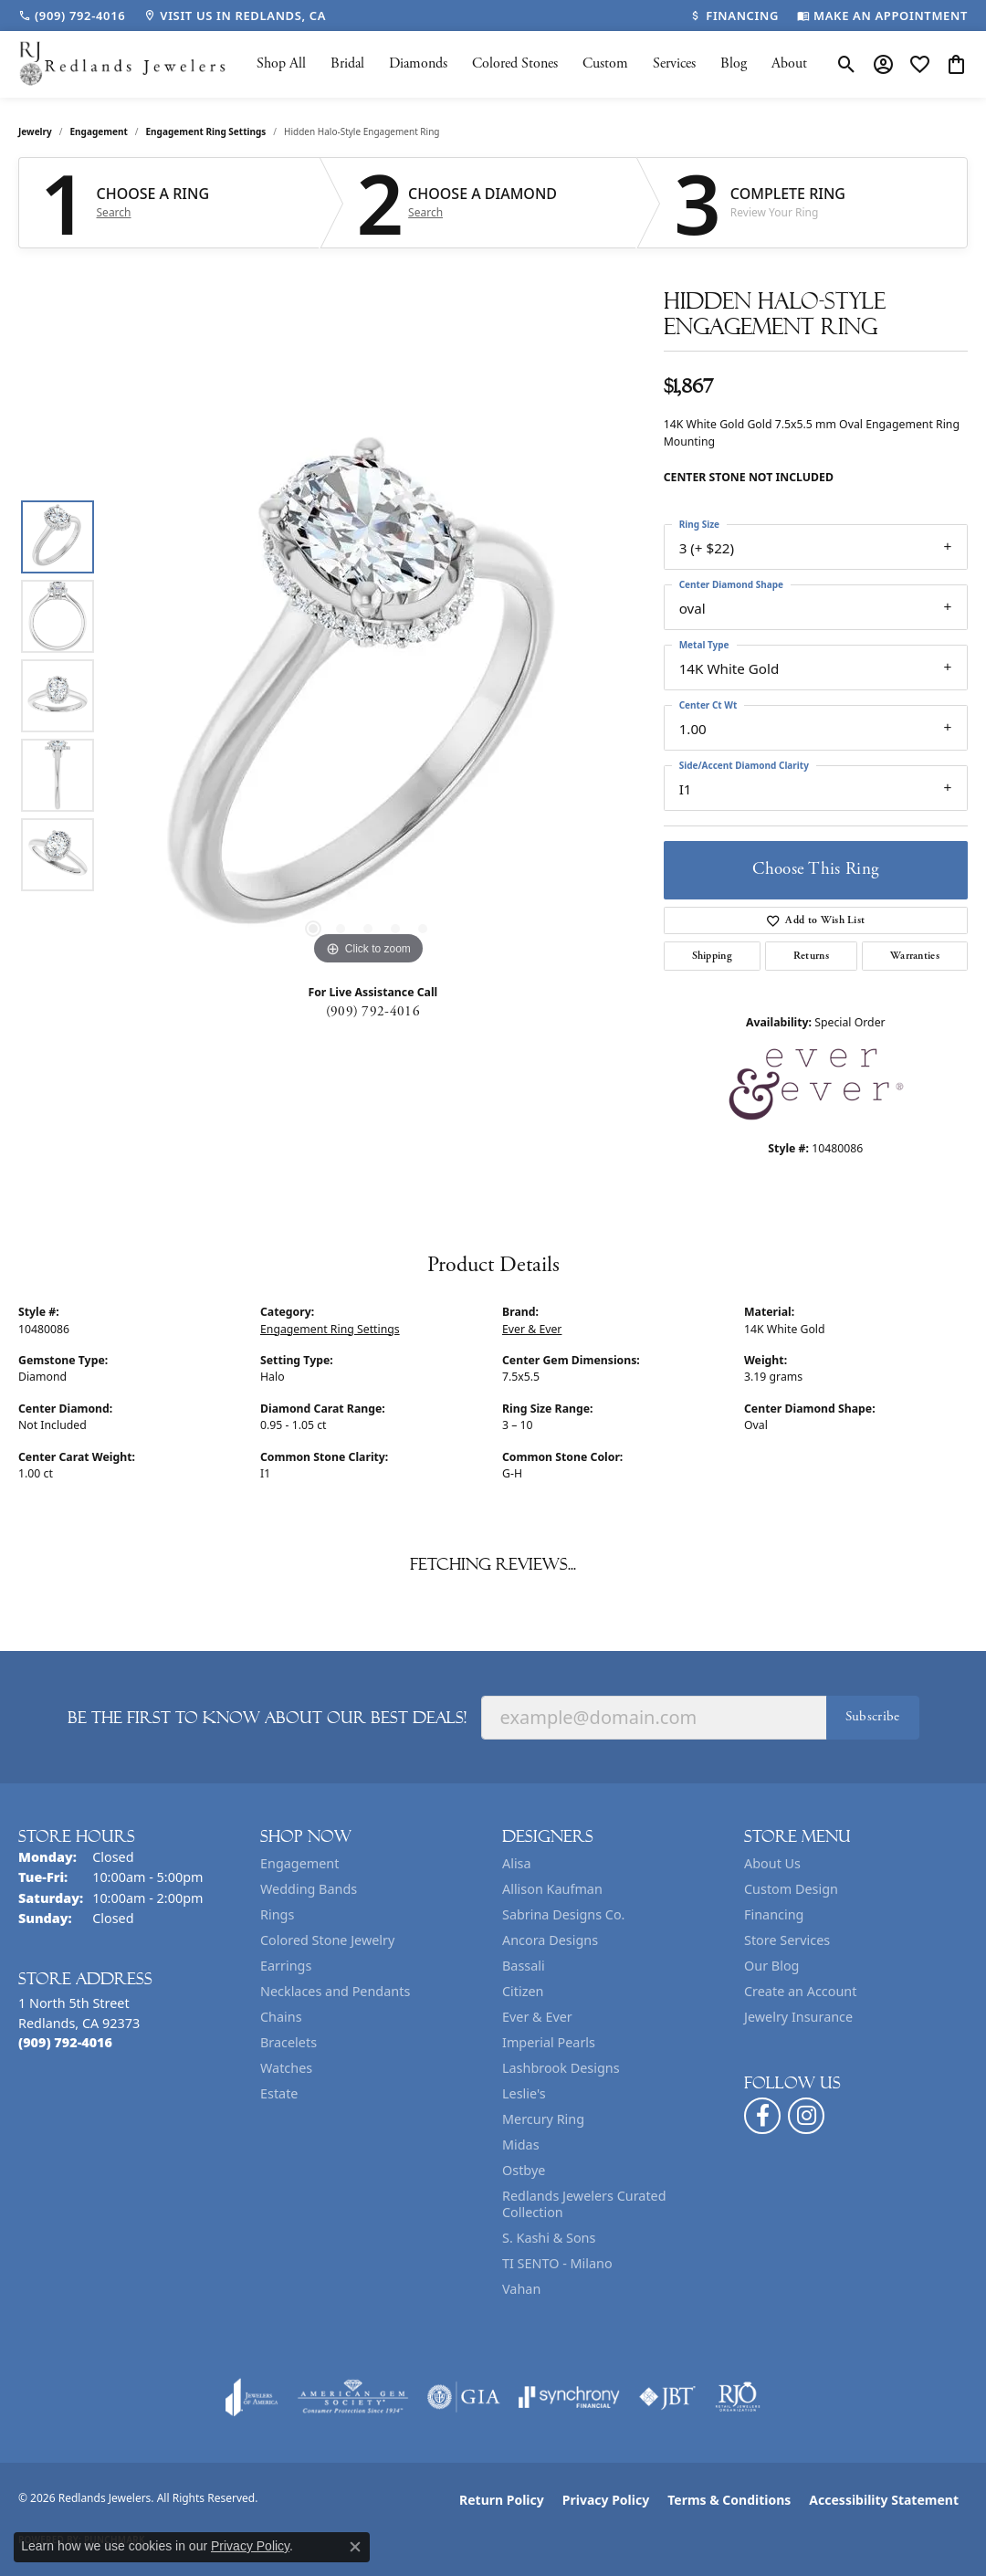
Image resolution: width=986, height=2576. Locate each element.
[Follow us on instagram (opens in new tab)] (806, 2116)
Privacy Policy (605, 2499)
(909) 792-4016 (373, 1011)
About (789, 63)
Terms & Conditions (729, 2499)
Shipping (712, 955)
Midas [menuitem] (521, 2144)
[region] (368, 696)
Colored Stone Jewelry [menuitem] (327, 1940)
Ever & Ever (531, 1329)
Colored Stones (515, 63)
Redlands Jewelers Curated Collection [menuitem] (584, 2204)
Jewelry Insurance (798, 2016)
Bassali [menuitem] (523, 1965)
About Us (772, 1863)
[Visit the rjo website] (737, 2397)
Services (674, 63)
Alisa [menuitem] (516, 1863)
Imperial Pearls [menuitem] (548, 2042)
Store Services (787, 1940)
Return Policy (501, 2499)
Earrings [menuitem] (285, 1965)
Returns (811, 955)
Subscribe (872, 1716)
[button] (846, 64)
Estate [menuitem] (279, 2093)
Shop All (281, 63)
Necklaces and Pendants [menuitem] (335, 1991)
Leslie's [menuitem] (524, 2093)
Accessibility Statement (884, 2499)
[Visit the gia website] (463, 2397)
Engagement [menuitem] (299, 1863)
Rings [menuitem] (277, 1914)
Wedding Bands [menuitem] (308, 1889)
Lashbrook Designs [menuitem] (561, 2068)
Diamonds (418, 63)
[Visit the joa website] (252, 2397)
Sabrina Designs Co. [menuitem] (563, 1914)
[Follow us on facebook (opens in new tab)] (762, 2116)
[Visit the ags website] (353, 2397)
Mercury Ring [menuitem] (543, 2119)
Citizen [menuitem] (523, 1991)
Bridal (347, 63)
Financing (773, 1914)
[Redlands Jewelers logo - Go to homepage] (123, 64)
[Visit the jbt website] (667, 2397)
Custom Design (791, 1889)
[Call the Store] (65, 2042)
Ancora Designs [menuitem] (550, 1940)
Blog (733, 63)
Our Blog (771, 1965)
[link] (71, 15)
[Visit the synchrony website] (569, 2397)
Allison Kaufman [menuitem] (552, 1889)
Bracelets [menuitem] (288, 2042)
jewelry (35, 131)
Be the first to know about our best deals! (267, 1718)
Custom (605, 63)
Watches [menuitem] (286, 2068)
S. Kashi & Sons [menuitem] (548, 2237)
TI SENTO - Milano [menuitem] (557, 2263)
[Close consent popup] (355, 2546)
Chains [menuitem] (281, 2016)
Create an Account (800, 1991)
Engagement (99, 131)
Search (114, 212)
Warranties (914, 955)
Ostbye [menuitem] (523, 2170)
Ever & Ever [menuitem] (537, 2016)
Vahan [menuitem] (521, 2288)
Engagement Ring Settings (206, 131)
